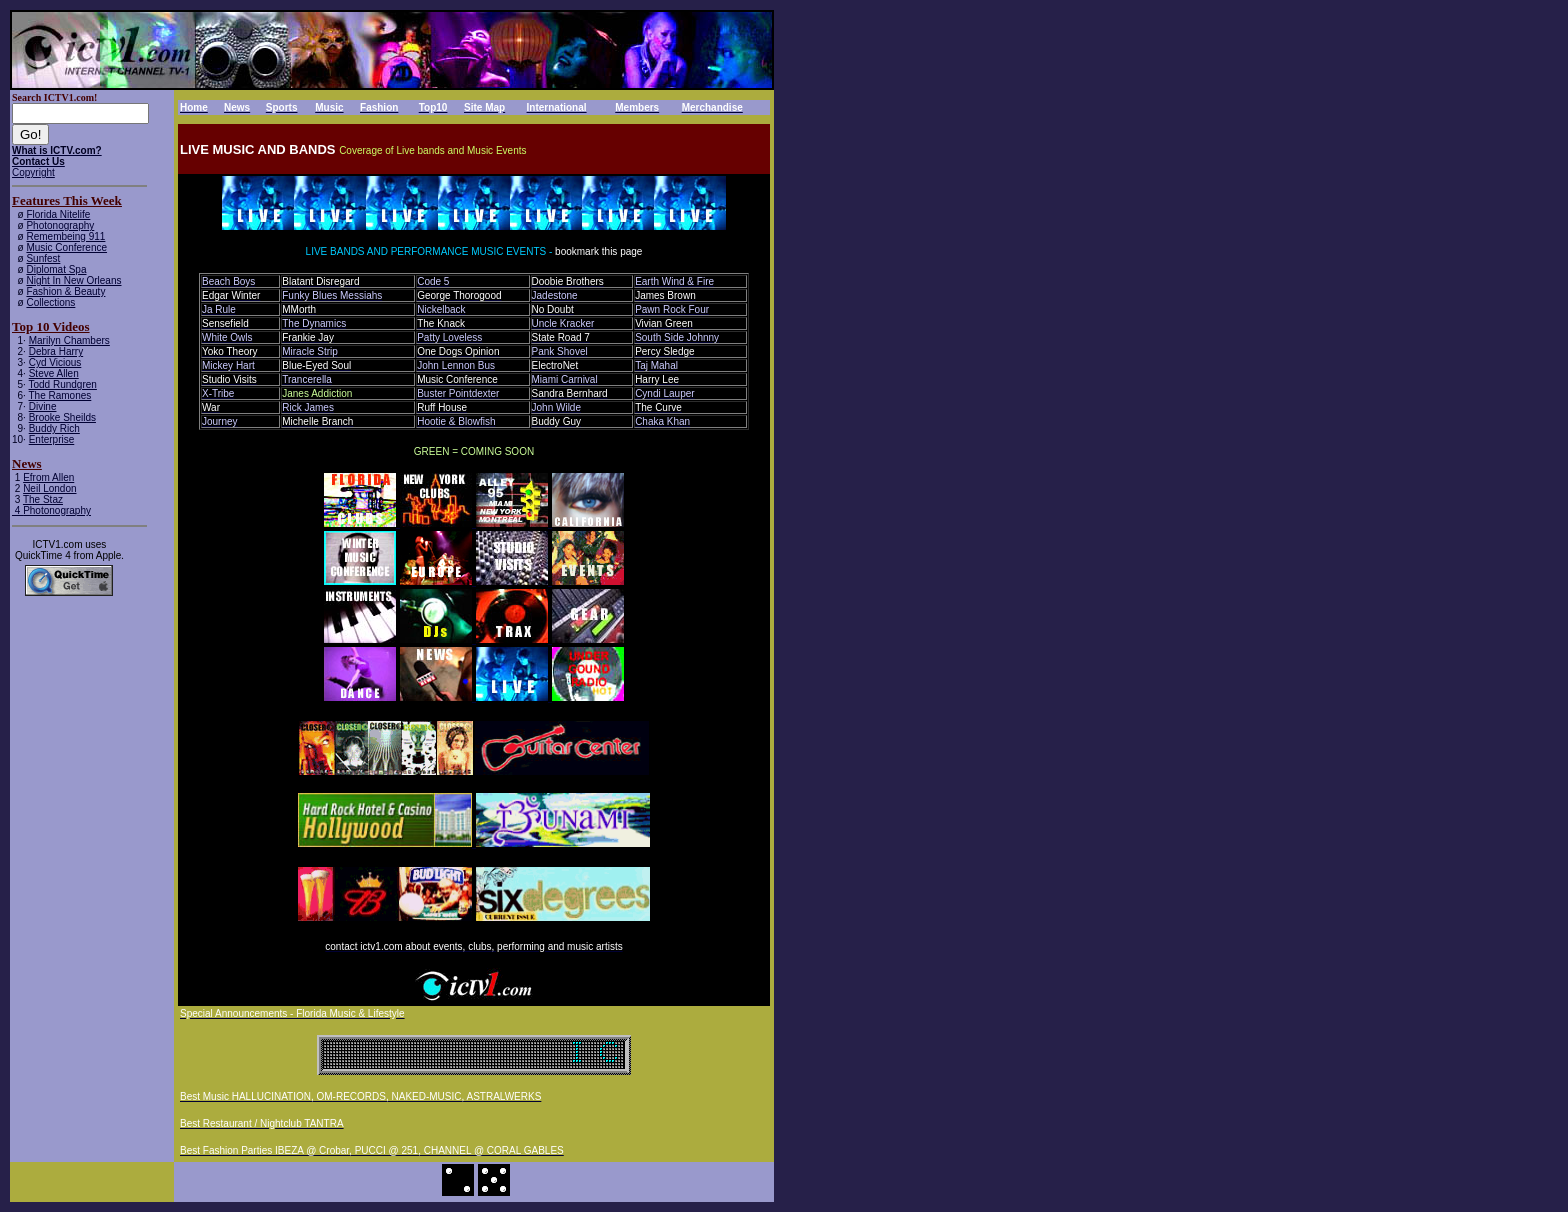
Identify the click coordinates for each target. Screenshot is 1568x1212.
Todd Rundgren (63, 384)
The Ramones (60, 395)
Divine (43, 406)
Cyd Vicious (55, 362)
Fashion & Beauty (65, 291)
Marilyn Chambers (69, 340)
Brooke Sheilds (62, 417)
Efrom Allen (48, 477)
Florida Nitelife (58, 214)
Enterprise (52, 439)
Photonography (60, 225)
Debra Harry (56, 351)
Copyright (33, 172)
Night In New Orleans (73, 280)
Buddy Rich (54, 428)
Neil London (49, 488)
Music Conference (66, 247)
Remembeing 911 (65, 236)
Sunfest (43, 258)
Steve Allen (54, 373)
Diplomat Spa (56, 269)
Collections (50, 302)
